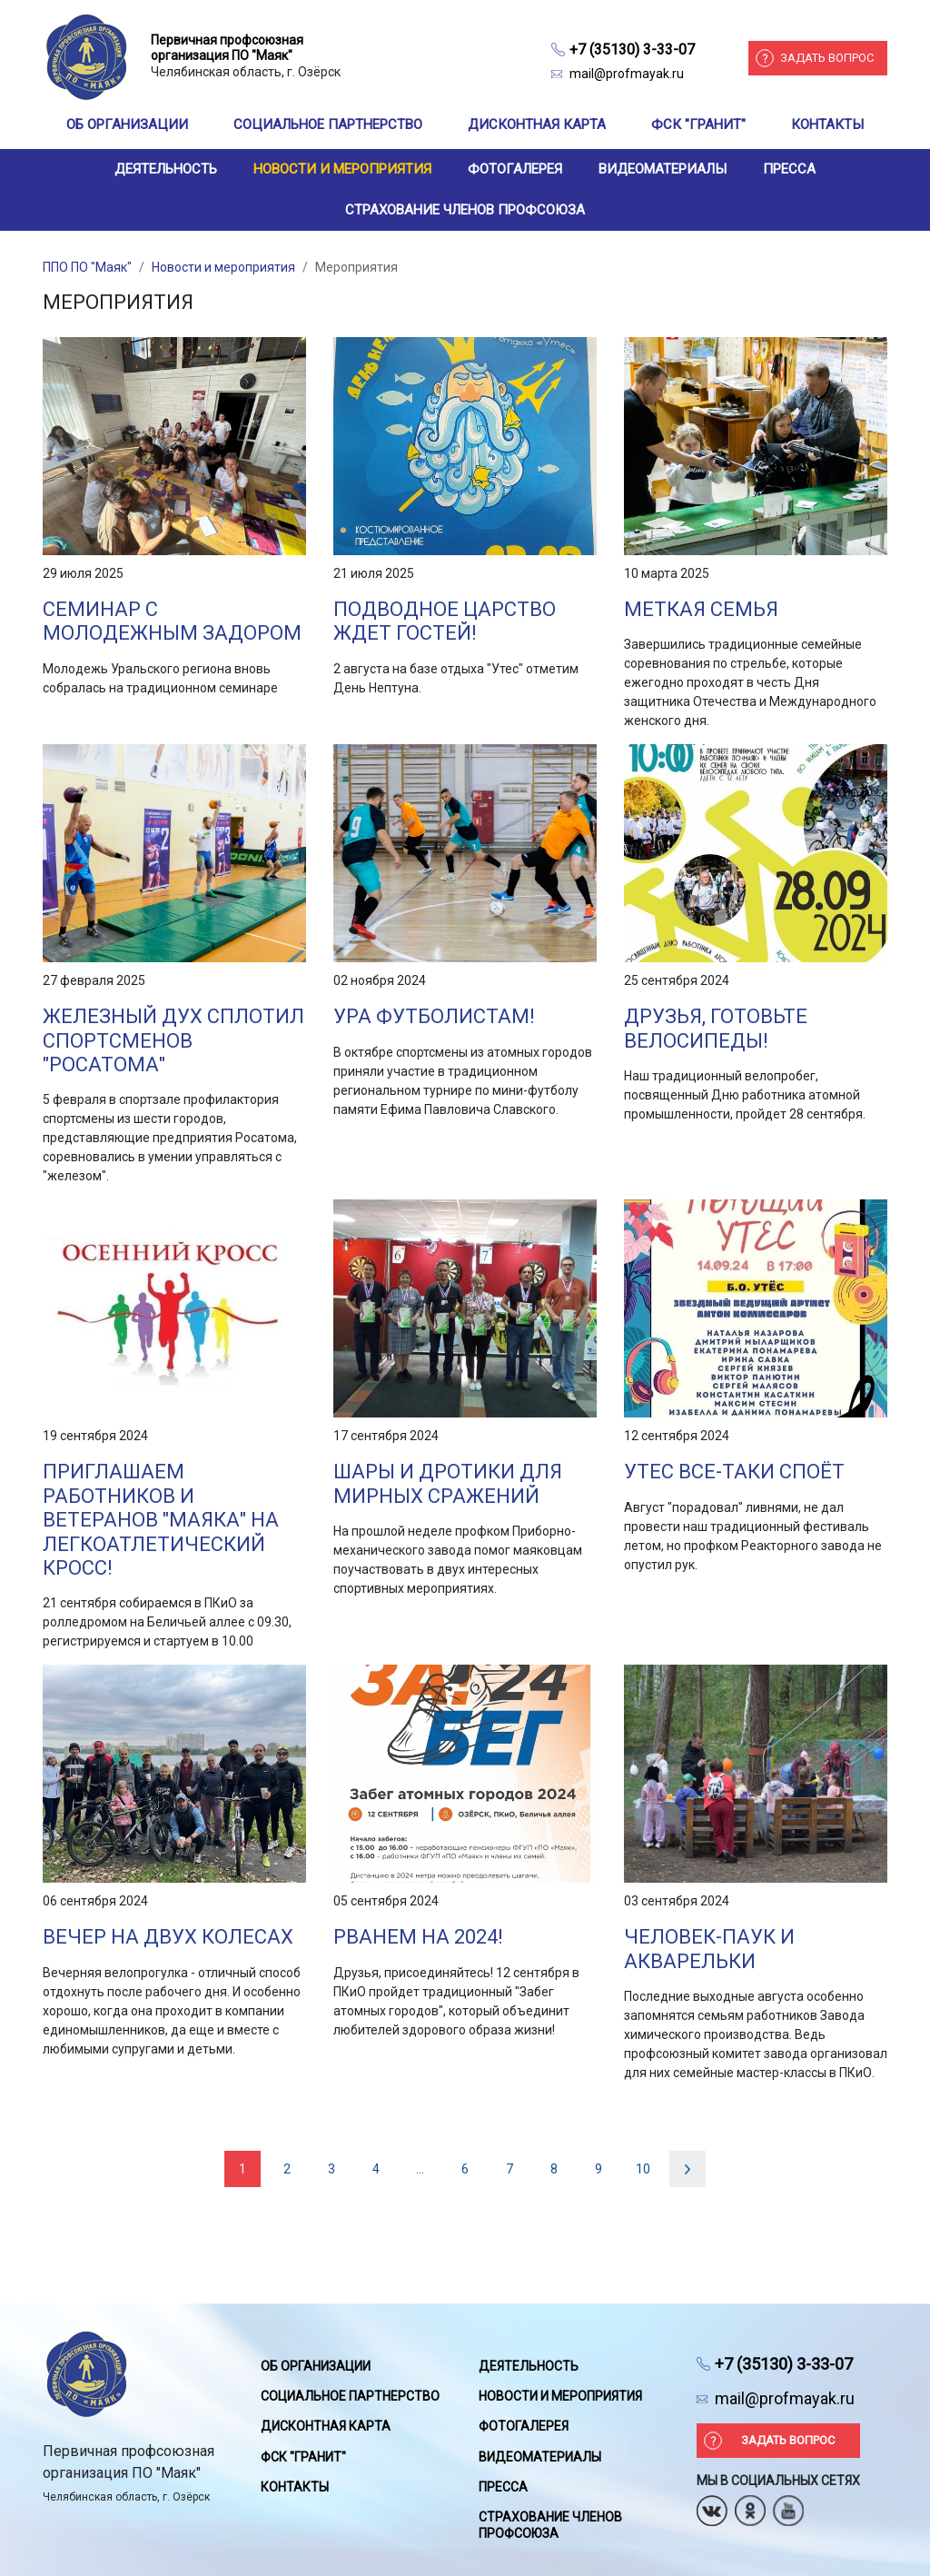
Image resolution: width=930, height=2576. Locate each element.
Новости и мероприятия (342, 169)
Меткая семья (701, 609)
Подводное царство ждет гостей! (444, 621)
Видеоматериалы (663, 169)
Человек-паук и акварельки (709, 1948)
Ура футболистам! (434, 1016)
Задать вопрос (827, 58)
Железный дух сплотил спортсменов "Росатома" (173, 1040)
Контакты (827, 124)
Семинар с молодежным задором (172, 621)
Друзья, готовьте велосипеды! (715, 1028)
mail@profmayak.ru (626, 73)
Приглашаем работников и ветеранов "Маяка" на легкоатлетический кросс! (161, 1519)
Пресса (789, 169)
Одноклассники (750, 2504)
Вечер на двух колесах (168, 1936)
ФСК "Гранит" (698, 124)
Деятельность (165, 169)
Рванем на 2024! (418, 1936)
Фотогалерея (515, 169)
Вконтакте (712, 2504)
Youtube (788, 2504)
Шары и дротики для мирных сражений (447, 1483)
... (420, 2169)
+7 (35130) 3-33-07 (632, 49)
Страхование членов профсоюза (465, 210)
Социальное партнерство (327, 124)
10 (643, 2169)
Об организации (127, 124)
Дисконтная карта (537, 124)
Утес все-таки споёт (734, 1471)
